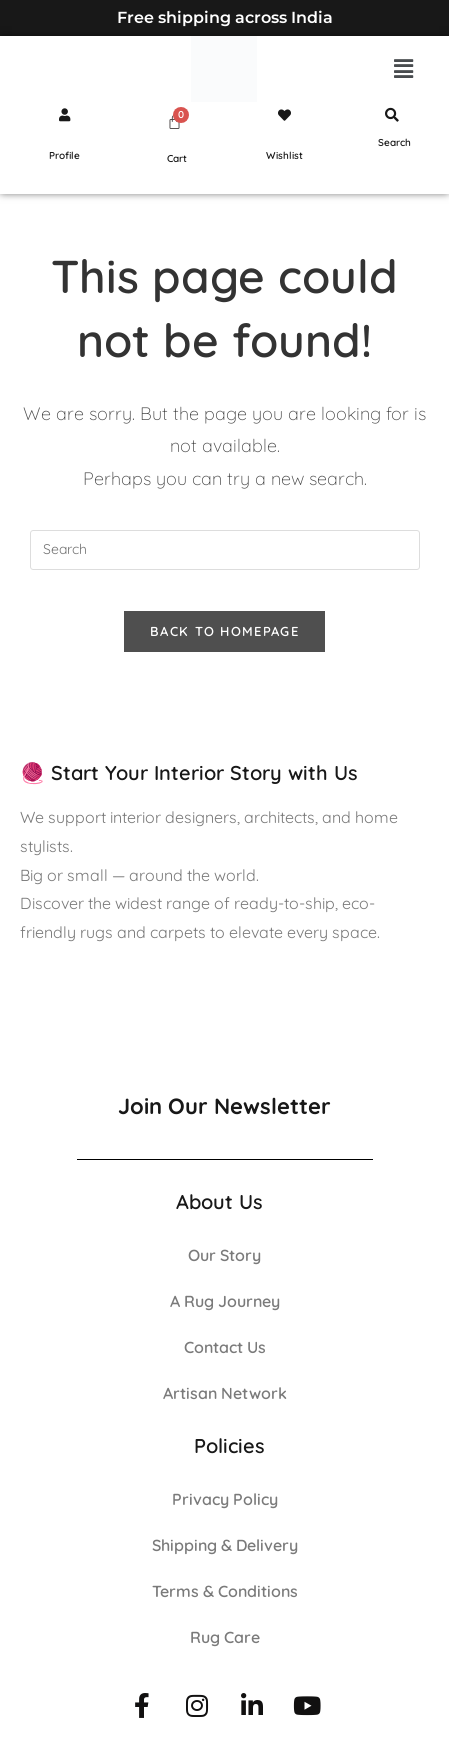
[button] (404, 68)
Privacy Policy (225, 1499)
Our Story (224, 1255)
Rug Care (225, 1637)
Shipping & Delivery (225, 1545)
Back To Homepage (224, 631)
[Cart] (174, 121)
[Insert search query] (225, 550)
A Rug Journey (225, 1301)
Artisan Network (225, 1393)
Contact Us (225, 1347)
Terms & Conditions (225, 1591)
